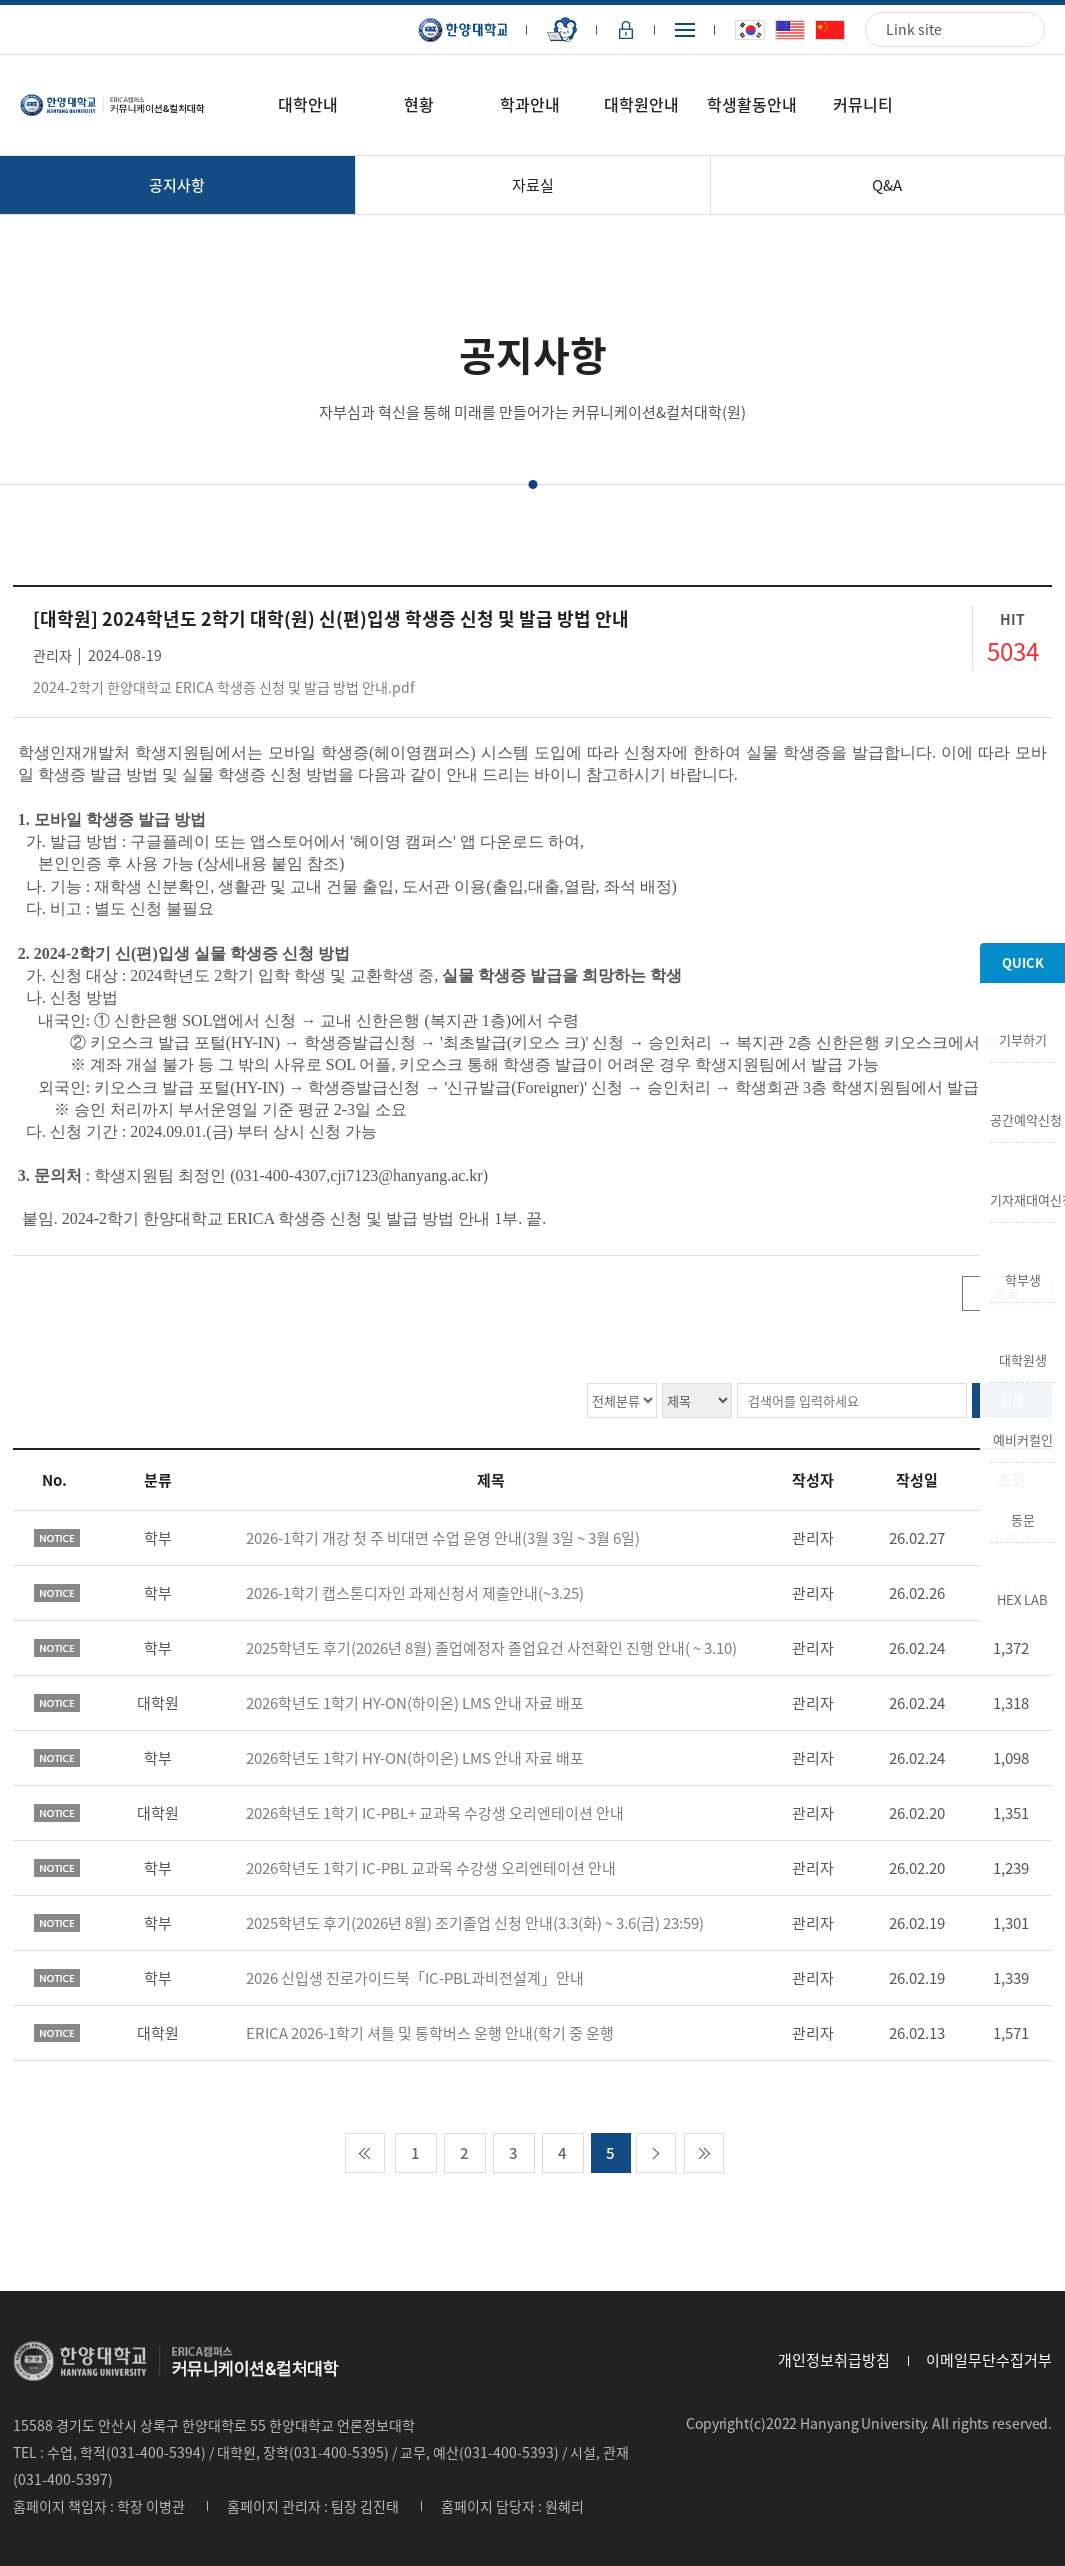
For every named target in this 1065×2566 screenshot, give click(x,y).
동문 (1023, 1518)
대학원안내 (641, 104)
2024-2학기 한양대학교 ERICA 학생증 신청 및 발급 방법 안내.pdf (224, 687)
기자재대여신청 (1022, 1198)
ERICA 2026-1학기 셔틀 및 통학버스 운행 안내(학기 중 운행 (430, 2033)
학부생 (1023, 1278)
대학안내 (308, 104)
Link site (914, 29)
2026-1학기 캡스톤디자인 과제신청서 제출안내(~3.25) (415, 1593)
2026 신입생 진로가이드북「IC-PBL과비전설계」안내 (415, 1978)
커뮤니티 (863, 104)
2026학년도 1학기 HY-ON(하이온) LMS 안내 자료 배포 (415, 1703)
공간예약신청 (1022, 1118)
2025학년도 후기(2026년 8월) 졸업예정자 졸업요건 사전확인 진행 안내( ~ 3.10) (491, 1648)
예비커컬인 (1023, 1438)
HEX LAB (1022, 1598)
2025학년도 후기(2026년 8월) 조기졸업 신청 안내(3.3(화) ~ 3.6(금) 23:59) (475, 1923)
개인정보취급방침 (834, 2360)
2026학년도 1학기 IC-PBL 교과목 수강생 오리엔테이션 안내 (431, 1868)
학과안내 (530, 104)
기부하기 (1023, 1038)
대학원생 (1023, 1358)
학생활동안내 (752, 104)
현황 (419, 104)
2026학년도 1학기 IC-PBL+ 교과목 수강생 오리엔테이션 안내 (435, 1813)
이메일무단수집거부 (989, 2360)
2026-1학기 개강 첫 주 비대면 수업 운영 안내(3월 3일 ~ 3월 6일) (443, 1538)
